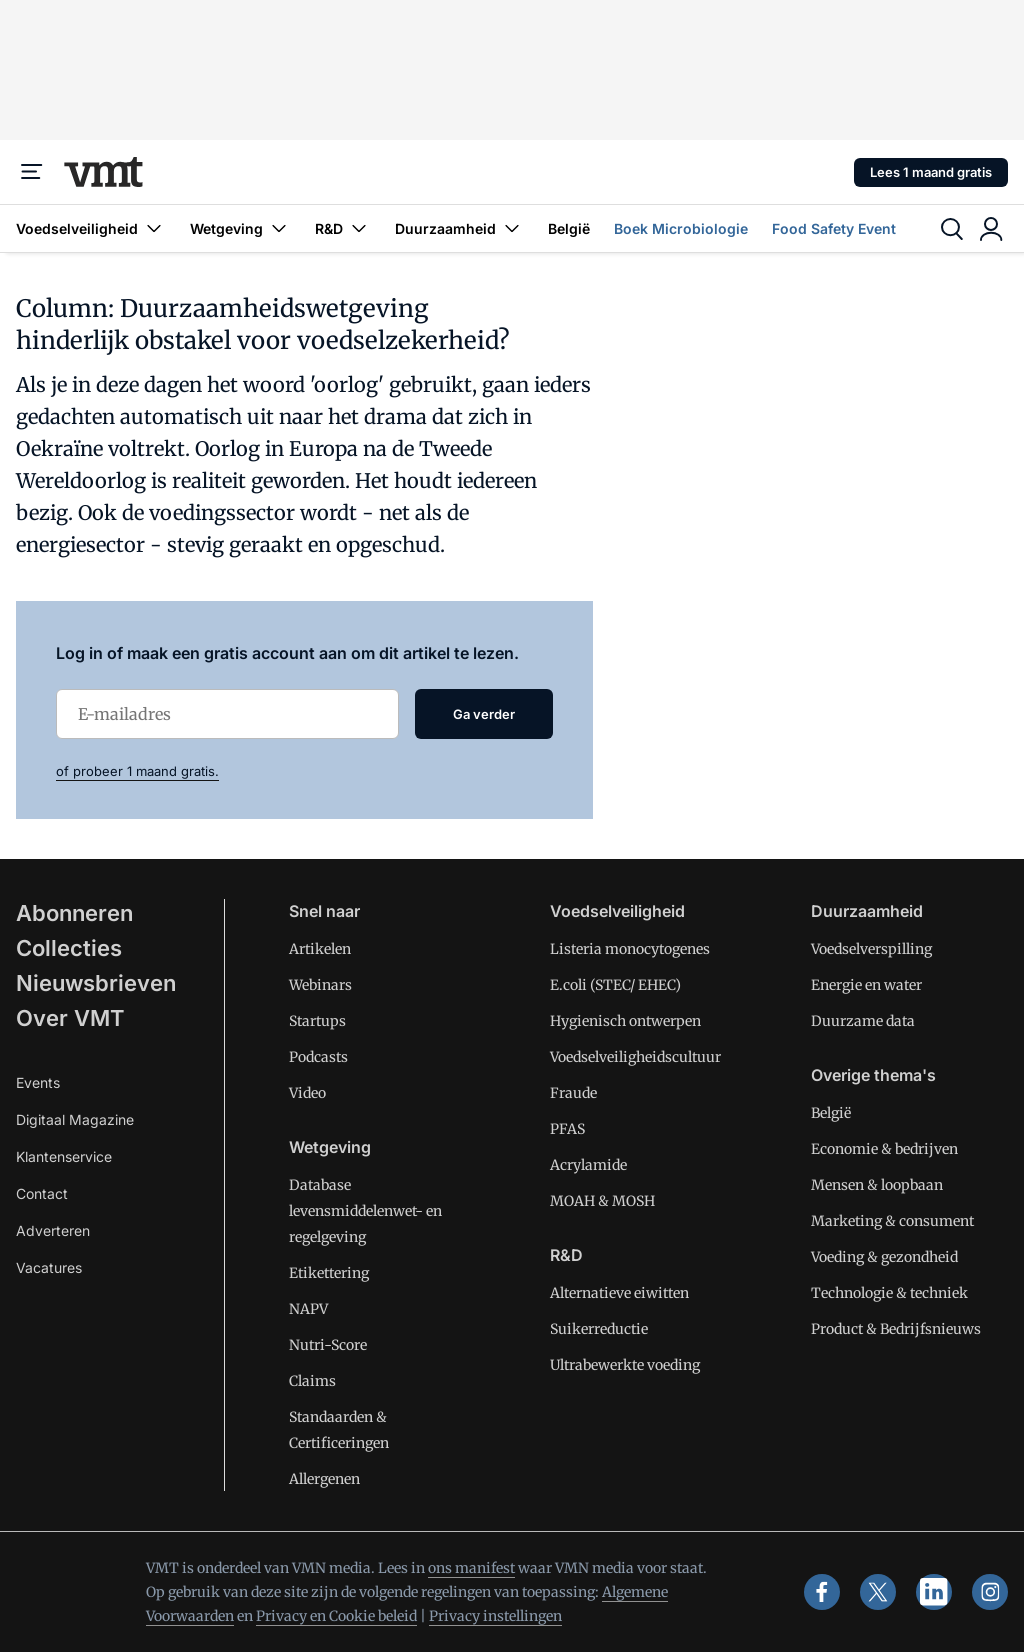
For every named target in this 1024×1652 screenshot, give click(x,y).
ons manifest (471, 1568)
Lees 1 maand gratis (931, 172)
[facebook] (822, 1592)
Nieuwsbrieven (96, 983)
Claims (312, 1381)
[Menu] (32, 172)
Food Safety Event (834, 228)
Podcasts (318, 1057)
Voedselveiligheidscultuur (635, 1057)
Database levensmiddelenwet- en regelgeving (365, 1211)
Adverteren (53, 1230)
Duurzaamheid (459, 228)
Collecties (69, 948)
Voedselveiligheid (91, 228)
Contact (42, 1193)
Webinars (320, 985)
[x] (878, 1592)
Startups (317, 1021)
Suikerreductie (599, 1329)
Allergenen (324, 1479)
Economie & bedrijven (884, 1149)
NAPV (308, 1309)
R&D (343, 228)
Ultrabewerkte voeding (625, 1365)
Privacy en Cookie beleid (336, 1616)
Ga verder (484, 714)
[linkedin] (934, 1592)
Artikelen (320, 949)
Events (38, 1082)
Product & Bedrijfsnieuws (896, 1329)
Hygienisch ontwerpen (625, 1021)
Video (307, 1093)
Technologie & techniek (889, 1293)
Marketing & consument (892, 1221)
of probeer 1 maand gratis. (137, 771)
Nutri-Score (328, 1345)
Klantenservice (64, 1156)
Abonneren (74, 913)
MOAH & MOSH (602, 1201)
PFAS (567, 1129)
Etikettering (329, 1273)
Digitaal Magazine (75, 1119)
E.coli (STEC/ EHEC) (615, 985)
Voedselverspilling (871, 949)
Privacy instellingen (495, 1616)
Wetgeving (240, 228)
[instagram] (990, 1592)
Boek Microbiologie (681, 228)
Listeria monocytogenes (630, 949)
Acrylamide (588, 1165)
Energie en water (866, 985)
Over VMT (70, 1018)
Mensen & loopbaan (877, 1185)
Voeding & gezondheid (884, 1257)
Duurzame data (863, 1021)
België (569, 228)
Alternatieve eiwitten (619, 1293)
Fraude (573, 1093)
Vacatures (49, 1267)
